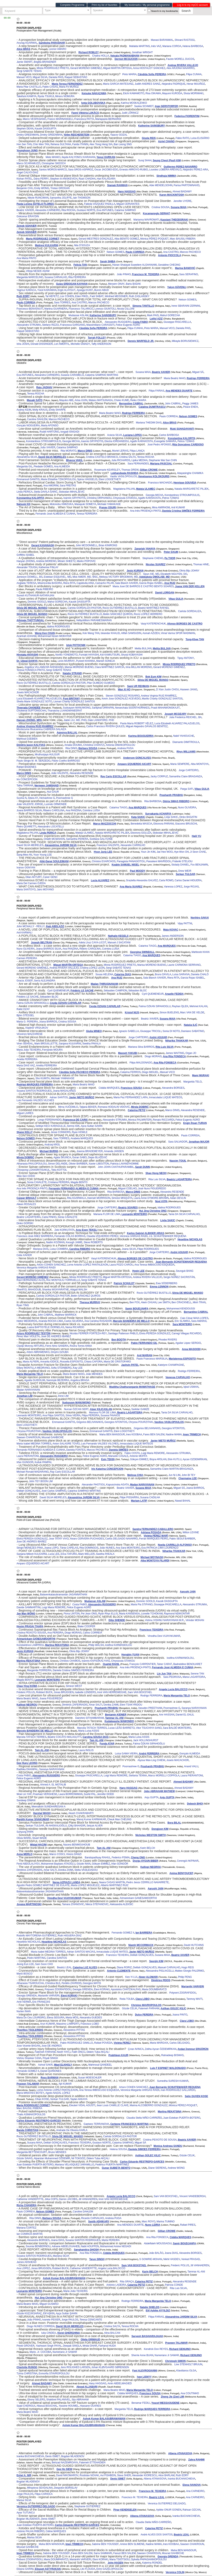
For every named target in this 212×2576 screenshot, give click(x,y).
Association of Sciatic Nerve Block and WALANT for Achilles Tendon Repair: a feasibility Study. (80, 993)
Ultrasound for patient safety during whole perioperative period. (59, 1459)
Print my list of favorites (104, 5)
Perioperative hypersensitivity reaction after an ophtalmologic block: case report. (70, 757)
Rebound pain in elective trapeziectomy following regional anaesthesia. (65, 1339)
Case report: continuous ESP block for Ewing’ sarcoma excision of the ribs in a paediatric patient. (81, 1056)
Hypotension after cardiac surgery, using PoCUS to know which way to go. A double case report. (81, 1535)
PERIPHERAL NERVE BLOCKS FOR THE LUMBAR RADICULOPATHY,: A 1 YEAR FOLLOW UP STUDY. (87, 2080)
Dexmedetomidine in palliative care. (42, 645)
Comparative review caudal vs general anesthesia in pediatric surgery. (64, 2478)
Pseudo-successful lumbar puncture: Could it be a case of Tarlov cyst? (64, 473)
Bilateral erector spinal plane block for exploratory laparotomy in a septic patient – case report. (79, 1018)
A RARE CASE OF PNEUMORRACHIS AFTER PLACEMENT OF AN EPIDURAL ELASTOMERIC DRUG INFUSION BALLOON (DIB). (105, 2208)
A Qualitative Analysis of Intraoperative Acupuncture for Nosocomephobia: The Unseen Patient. (80, 558)
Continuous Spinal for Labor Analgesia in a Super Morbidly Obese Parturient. (68, 403)
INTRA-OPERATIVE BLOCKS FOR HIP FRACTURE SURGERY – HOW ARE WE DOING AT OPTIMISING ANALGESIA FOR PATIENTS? (107, 1683)
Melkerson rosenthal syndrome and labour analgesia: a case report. (62, 434)
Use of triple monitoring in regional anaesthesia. (50, 1484)
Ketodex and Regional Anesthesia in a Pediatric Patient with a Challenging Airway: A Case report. (81, 2528)
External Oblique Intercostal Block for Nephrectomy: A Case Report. (62, 1191)
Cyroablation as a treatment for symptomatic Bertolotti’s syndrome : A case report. (71, 1976)
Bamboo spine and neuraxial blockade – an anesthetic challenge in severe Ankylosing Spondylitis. (82, 2237)
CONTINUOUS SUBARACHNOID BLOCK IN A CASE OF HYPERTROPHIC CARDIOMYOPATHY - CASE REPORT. (94, 2288)
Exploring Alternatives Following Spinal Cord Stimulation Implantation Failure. (68, 1998)
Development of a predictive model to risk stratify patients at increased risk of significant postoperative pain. (88, 141)
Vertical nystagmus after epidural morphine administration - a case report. (66, 2409)
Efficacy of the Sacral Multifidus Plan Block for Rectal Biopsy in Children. (65, 2509)
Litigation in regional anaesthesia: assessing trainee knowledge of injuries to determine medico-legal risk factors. (91, 713)
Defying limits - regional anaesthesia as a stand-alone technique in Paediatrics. (70, 2497)
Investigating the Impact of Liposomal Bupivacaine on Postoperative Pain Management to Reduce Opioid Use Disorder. (95, 201)
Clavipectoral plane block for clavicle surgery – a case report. (58, 1087)
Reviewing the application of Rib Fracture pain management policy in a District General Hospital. (81, 1791)
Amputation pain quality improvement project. (48, 52)
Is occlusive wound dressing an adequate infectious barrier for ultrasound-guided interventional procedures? (88, 1689)
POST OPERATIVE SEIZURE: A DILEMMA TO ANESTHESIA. (59, 776)
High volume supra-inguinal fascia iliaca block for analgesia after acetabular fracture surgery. (78, 1210)
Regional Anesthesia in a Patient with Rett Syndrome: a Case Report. (63, 807)
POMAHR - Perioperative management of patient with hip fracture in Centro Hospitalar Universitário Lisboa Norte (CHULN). (98, 770)
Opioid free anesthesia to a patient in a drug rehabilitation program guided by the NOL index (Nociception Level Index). (95, 742)
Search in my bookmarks (164, 11)
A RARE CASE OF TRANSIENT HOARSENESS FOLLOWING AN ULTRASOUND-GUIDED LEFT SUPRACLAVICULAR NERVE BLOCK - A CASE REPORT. (112, 940)
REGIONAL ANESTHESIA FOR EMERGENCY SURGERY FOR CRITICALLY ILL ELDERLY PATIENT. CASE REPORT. (95, 1781)
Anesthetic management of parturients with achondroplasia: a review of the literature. (78, 407)
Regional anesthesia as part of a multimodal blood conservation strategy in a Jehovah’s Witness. (81, 801)
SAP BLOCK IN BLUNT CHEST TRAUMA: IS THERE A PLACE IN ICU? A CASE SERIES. (77, 1358)
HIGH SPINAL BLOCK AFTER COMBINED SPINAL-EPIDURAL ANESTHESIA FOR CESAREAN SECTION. (88, 416)
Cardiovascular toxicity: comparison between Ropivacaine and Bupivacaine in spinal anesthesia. (81, 2243)
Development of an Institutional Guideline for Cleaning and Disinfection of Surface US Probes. (79, 1532)
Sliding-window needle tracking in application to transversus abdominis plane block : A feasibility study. (85, 1828)
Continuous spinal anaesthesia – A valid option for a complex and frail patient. (69, 2281)
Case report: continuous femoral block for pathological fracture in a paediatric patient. (74, 1062)
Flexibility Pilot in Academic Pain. (40, 673)
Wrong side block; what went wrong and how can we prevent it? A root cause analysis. (74, 1500)
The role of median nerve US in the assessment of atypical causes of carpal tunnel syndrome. (79, 1557)
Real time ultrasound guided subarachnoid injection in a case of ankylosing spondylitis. (74, 2336)
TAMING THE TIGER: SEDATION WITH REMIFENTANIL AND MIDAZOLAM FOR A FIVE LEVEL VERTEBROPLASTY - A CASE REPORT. (108, 842)
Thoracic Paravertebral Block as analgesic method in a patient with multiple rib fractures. (76, 1428)
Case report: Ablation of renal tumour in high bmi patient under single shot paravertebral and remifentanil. (86, 592)
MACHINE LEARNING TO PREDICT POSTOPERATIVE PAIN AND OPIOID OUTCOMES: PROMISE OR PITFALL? (93, 717)
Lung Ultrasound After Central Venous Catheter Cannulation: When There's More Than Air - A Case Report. (88, 1544)
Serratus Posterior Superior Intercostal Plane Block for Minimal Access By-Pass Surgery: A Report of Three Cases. (92, 1822)
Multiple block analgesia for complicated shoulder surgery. (56, 1707)
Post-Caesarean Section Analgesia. (42, 460)
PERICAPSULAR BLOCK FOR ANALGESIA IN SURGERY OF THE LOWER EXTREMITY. (77, 1292)
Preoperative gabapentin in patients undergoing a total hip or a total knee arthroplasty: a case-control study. (88, 255)
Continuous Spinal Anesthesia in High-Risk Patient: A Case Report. (62, 2284)
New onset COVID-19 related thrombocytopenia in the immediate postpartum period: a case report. (82, 444)
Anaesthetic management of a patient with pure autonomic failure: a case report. (70, 955)
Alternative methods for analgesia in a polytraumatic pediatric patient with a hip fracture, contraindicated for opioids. (93, 2453)
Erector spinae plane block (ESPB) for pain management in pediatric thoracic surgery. (74, 2515)
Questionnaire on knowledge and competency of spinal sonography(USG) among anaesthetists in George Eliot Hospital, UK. (99, 788)
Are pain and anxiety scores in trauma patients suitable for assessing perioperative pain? (76, 106)
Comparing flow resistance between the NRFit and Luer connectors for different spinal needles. (80, 2271)
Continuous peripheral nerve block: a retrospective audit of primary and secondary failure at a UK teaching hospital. (93, 1141)
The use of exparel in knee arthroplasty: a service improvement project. (65, 864)
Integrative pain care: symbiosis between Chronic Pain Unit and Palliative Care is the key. (76, 2014)
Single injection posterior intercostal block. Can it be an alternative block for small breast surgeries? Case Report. (91, 1377)
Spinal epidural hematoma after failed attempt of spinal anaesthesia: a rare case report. (75, 2370)
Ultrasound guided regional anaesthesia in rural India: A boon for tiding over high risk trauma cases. (83, 1888)
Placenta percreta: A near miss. (39, 450)
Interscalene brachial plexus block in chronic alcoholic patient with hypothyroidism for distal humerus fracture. (89, 1220)
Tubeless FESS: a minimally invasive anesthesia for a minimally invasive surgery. (71, 1453)
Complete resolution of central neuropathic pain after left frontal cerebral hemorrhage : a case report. (83, 1961)
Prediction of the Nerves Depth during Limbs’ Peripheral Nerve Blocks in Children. (71, 1308)
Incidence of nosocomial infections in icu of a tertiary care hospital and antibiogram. (72, 686)
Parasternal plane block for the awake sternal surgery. (53, 1740)
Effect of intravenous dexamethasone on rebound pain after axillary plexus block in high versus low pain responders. (94, 1160)
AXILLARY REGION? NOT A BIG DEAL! (45, 1604)
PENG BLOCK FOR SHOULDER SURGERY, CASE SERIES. (59, 1743)
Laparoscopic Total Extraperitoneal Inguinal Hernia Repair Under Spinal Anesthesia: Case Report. (82, 2310)
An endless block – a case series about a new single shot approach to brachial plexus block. (78, 945)
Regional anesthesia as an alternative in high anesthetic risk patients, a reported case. (74, 1342)
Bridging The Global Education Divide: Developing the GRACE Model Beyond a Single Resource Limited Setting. (91, 1040)
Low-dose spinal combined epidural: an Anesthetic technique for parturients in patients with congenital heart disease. (94, 428)
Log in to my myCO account (192, 5)
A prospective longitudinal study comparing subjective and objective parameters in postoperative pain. (84, 39)
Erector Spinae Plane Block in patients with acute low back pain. (60, 1664)
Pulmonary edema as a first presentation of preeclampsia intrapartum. (64, 476)
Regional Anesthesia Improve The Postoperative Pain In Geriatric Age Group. (68, 1787)
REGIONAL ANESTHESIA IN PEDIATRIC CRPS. (51, 2123)
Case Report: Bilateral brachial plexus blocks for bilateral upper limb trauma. (68, 1053)
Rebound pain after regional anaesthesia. (45, 264)
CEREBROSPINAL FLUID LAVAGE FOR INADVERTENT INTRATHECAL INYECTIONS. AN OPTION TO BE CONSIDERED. (99, 604)
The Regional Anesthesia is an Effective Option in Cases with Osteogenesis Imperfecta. (75, 1860)
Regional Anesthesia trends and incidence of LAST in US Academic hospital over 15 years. (77, 1355)
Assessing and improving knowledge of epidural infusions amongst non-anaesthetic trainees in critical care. (88, 2230)
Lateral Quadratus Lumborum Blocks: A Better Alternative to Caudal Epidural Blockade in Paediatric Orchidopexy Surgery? (98, 1239)
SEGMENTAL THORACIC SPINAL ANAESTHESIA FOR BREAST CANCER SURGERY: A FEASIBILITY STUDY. (91, 2342)
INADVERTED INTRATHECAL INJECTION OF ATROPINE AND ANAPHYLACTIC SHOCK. (77, 679)
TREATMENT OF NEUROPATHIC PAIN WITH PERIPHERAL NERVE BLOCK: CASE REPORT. (80, 2139)
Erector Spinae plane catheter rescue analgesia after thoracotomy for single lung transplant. (78, 160)
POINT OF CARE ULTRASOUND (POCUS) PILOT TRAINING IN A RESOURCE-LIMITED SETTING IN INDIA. (90, 1551)
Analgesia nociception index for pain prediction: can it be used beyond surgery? (70, 74)
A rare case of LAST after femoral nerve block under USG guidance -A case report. (72, 570)
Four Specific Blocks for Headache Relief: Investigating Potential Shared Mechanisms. (74, 2005)
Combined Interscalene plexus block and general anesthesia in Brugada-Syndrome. (73, 1110)
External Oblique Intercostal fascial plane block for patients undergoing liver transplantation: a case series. (87, 175)
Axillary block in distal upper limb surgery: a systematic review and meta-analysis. (71, 1012)
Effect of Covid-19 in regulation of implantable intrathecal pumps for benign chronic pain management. (84, 1980)
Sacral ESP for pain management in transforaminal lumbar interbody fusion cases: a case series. (81, 1797)
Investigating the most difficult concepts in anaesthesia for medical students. (68, 689)
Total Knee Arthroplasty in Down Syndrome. (47, 2386)
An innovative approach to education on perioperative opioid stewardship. (66, 58)
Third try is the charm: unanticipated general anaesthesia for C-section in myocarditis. (74, 510)
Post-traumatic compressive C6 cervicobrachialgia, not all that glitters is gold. (68, 2087)
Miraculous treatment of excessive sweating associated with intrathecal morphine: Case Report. (80, 213)
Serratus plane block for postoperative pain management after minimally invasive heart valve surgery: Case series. (92, 287)
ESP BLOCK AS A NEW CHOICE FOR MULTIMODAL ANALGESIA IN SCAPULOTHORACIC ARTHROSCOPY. (91, 166)
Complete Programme (72, 5)
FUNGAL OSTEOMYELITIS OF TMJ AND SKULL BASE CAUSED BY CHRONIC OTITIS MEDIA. (82, 676)
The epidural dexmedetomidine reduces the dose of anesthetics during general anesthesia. (77, 2376)
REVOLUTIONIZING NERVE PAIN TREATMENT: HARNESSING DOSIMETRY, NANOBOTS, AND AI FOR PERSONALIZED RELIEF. (104, 2127)
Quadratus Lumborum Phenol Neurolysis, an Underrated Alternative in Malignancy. (72, 2117)
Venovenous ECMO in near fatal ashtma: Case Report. (54, 880)
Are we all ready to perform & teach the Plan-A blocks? (54, 983)
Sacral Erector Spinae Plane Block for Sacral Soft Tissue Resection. (63, 2562)
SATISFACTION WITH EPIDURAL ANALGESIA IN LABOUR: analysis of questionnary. (74, 816)
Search (186, 10)
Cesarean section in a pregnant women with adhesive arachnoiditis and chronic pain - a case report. (83, 390)
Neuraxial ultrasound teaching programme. (46, 1717)
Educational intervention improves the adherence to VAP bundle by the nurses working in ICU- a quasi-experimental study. (97, 657)
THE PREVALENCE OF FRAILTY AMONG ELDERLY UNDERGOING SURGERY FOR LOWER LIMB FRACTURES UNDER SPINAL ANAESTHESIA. (103, 859)
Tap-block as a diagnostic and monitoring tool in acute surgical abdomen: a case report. (75, 305)
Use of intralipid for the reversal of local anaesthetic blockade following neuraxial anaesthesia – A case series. (89, 2396)
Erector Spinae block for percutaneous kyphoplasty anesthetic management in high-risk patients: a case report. (90, 664)
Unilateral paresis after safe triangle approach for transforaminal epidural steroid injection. (76, 2155)
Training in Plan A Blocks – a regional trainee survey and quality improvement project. (74, 870)
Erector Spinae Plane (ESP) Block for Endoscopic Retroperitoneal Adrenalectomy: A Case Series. (82, 1173)
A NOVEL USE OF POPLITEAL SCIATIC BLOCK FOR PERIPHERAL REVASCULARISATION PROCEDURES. (90, 929)
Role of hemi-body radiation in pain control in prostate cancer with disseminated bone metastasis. (81, 813)
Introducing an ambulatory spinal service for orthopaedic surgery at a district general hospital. (79, 2307)
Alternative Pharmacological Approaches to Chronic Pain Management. (65, 1932)
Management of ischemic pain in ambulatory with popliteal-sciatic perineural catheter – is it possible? (83, 1252)
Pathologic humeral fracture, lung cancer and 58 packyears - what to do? (66, 1283)
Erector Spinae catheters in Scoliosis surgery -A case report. (58, 1166)
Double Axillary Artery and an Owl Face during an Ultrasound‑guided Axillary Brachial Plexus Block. (83, 1635)
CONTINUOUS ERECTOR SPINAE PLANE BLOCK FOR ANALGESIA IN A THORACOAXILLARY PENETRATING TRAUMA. (99, 1135)
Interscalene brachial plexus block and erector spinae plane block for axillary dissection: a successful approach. (90, 1676)
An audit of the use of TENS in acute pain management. (55, 55)
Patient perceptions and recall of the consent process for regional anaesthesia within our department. (84, 1286)
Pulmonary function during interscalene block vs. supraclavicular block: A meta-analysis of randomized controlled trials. (95, 1324)
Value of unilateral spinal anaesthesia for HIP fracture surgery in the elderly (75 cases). (74, 2402)
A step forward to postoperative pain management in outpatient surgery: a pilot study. (73, 46)
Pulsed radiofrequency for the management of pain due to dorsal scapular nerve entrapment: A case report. (88, 2111)
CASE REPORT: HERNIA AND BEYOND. (46, 2249)
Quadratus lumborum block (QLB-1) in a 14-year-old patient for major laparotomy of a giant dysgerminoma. (88, 2556)
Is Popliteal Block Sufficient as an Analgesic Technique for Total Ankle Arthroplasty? (72, 1233)
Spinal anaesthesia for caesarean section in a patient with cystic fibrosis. (65, 488)
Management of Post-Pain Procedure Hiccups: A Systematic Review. (63, 2055)
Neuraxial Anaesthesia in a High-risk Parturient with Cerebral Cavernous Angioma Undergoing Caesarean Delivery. (93, 438)
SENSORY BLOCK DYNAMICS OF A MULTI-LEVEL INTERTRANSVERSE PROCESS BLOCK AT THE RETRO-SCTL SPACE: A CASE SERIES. (112, 1816)
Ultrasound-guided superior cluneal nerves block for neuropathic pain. (64, 2149)
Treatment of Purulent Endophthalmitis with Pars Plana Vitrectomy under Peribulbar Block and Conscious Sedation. (92, 1446)
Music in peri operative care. (37, 732)
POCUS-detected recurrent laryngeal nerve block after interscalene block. (66, 1753)
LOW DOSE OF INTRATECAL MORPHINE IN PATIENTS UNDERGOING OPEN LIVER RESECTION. (85, 207)
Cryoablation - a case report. (37, 1967)
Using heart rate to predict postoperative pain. (48, 328)
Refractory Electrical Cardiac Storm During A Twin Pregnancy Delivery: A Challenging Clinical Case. (83, 482)
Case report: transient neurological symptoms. (48, 2252)
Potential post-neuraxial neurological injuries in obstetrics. (56, 469)
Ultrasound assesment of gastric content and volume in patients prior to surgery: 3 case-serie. (79, 1560)
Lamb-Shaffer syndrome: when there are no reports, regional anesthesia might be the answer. (79, 2534)
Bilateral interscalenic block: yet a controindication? (52, 1031)
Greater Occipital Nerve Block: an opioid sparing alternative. (57, 1207)
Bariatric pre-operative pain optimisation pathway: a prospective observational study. (73, 1945)
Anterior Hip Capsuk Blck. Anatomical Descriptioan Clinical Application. (64, 977)
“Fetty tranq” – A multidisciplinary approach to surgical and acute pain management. (72, 340)
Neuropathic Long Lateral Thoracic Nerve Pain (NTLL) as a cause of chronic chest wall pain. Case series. (87, 1261)
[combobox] (66, 10)
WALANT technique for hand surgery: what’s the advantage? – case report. (67, 1487)
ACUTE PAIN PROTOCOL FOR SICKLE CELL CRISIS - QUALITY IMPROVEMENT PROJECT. (80, 573)
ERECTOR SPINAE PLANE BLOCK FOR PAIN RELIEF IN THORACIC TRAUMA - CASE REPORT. (83, 1179)
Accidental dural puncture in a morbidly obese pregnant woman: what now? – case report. (77, 372)
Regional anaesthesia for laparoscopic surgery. (49, 2339)
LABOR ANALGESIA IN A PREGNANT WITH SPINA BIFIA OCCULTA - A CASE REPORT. (77, 422)
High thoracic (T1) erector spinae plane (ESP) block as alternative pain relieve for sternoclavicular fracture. (87, 1673)
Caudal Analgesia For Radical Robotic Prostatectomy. (53, 2259)
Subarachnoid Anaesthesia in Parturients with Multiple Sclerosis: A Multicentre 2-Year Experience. (82, 495)
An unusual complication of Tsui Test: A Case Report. (53, 2221)
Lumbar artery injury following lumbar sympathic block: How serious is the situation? (73, 2048)
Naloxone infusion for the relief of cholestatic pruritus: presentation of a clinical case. (73, 735)
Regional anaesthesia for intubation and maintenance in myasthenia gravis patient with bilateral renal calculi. (89, 795)
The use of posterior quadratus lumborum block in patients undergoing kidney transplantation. (79, 1866)
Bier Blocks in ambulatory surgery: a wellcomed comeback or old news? (65, 586)
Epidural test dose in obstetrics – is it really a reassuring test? (58, 413)
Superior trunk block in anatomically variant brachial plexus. (57, 1847)
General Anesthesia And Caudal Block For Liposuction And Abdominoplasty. (68, 191)
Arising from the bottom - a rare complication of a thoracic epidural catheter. (67, 2224)
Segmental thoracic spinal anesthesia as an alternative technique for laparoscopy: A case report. (81, 2349)
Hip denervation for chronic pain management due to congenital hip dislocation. (70, 2008)
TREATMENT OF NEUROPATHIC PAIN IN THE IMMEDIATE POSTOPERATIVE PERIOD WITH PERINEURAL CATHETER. (98, 2133)
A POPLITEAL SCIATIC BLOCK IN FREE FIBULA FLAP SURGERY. (63, 935)
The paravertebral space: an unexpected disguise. (51, 1857)
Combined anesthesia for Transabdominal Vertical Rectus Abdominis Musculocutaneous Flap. (79, 623)
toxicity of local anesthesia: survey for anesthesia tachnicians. (58, 1434)
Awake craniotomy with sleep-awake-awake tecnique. (53, 1006)
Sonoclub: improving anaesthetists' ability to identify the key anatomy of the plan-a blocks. (76, 1835)
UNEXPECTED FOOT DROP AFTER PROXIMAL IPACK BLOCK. (61, 321)
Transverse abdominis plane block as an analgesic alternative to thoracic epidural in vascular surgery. (84, 1440)
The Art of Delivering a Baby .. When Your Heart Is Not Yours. (58, 507)
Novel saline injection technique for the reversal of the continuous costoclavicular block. (75, 1270)
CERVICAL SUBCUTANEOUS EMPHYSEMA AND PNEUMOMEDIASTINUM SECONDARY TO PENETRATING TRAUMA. (98, 611)
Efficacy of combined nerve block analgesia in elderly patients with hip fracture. (69, 1654)
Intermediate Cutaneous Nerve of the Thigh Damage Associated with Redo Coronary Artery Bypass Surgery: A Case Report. (99, 2020)
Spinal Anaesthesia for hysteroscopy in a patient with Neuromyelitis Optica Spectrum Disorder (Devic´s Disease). (91, 2361)
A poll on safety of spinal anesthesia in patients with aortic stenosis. (62, 2196)
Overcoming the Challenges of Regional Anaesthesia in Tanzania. (61, 1721)
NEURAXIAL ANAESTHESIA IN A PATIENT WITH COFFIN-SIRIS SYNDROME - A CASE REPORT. (83, 2316)
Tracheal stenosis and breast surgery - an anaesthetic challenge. (60, 2390)
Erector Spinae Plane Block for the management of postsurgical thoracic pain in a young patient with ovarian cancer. (93, 1992)
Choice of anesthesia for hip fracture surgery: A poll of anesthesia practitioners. (69, 2265)
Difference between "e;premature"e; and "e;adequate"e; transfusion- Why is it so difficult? (76, 648)
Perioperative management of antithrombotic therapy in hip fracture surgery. (67, 763)
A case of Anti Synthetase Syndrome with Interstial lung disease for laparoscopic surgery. (76, 548)
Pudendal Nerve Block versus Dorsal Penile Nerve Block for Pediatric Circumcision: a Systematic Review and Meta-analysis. (99, 1318)
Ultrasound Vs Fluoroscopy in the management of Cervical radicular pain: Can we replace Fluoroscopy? (86, 2145)
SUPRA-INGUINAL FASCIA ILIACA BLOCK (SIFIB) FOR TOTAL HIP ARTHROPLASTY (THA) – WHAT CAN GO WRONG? (98, 299)
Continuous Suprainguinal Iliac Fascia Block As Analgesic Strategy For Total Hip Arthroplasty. (79, 1629)
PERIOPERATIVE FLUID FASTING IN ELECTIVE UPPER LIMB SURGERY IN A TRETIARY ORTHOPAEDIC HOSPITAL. (97, 751)
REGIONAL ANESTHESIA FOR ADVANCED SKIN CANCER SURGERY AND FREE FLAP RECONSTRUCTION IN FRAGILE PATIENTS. (107, 1772)
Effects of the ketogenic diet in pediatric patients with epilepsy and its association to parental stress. (83, 2503)
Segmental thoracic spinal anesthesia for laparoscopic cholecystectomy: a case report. (74, 2355)
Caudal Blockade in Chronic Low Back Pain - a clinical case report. (62, 1954)
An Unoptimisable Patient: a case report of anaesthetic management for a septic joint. (74, 951)
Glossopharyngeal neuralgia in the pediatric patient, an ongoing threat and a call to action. (77, 2522)
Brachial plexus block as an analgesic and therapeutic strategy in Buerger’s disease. (73, 1037)
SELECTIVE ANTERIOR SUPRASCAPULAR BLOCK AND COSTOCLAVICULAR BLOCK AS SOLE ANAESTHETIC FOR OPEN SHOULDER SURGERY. (109, 1811)
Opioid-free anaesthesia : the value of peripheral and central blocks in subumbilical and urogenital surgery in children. (94, 2550)
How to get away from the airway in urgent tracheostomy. (55, 1214)
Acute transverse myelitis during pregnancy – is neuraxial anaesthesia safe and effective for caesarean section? (91, 378)
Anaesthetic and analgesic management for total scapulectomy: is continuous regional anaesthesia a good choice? (92, 65)
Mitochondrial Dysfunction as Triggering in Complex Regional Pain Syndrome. (69, 723)
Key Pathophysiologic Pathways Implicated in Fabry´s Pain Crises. (62, 695)
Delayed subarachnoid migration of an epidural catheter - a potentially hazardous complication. (80, 138)
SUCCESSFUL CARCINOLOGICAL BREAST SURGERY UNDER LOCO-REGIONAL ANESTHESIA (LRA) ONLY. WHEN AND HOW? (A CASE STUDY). (109, 1842)
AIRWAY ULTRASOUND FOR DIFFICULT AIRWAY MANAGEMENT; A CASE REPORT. (75, 1529)
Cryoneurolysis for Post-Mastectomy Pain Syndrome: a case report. (62, 1970)
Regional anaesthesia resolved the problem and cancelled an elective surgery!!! (70, 1766)
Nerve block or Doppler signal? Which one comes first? (54, 1258)
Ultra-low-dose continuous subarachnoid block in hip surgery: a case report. (67, 2393)
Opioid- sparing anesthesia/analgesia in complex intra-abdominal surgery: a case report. (75, 219)
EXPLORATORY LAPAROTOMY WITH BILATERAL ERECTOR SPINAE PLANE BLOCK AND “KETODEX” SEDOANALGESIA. (100, 1185)
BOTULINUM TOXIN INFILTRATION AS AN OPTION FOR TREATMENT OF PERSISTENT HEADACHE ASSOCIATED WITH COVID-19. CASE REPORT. (110, 1950)
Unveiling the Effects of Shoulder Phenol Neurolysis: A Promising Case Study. (69, 2161)
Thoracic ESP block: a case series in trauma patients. (53, 1412)
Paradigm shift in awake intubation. (41, 748)
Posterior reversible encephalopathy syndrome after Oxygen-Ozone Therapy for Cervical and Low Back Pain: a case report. (98, 2102)
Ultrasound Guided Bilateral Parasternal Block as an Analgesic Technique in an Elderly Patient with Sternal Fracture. (93, 1873)
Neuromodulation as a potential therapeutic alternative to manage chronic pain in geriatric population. (84, 2068)
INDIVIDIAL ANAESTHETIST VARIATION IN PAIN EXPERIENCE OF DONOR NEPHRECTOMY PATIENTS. (88, 194)
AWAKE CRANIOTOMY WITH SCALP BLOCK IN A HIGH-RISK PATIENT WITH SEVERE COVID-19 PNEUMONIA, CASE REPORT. (104, 1000)
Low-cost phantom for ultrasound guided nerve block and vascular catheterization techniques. (79, 1695)
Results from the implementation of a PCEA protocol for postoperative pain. (67, 274)
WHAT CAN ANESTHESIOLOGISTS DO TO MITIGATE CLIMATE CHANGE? (69, 886)
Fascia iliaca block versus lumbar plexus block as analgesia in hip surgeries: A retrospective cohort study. (86, 1201)
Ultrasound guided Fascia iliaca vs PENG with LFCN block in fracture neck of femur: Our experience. (84, 318)
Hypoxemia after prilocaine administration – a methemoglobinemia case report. (69, 2300)
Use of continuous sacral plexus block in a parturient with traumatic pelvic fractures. (72, 1475)
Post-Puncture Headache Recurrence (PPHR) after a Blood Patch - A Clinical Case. (72, 463)
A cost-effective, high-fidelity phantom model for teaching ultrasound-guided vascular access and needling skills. (91, 551)
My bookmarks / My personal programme (147, 5)
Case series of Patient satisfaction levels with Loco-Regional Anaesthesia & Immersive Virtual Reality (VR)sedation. (93, 598)
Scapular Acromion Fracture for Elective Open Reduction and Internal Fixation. (69, 1364)
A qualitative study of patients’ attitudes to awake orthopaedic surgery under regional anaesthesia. (82, 564)
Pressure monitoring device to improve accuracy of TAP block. (59, 261)
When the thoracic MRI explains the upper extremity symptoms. (60, 2167)
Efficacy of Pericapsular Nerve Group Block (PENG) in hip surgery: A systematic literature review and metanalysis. (92, 1657)
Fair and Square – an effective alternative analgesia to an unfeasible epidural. (69, 1667)
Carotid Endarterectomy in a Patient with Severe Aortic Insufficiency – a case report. (73, 1046)
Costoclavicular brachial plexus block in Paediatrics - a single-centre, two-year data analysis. (78, 2491)
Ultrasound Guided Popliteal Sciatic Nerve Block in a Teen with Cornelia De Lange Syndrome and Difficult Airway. (92, 2572)
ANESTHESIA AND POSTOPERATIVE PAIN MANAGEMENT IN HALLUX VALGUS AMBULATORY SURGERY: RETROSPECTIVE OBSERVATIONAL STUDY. (102, 963)
